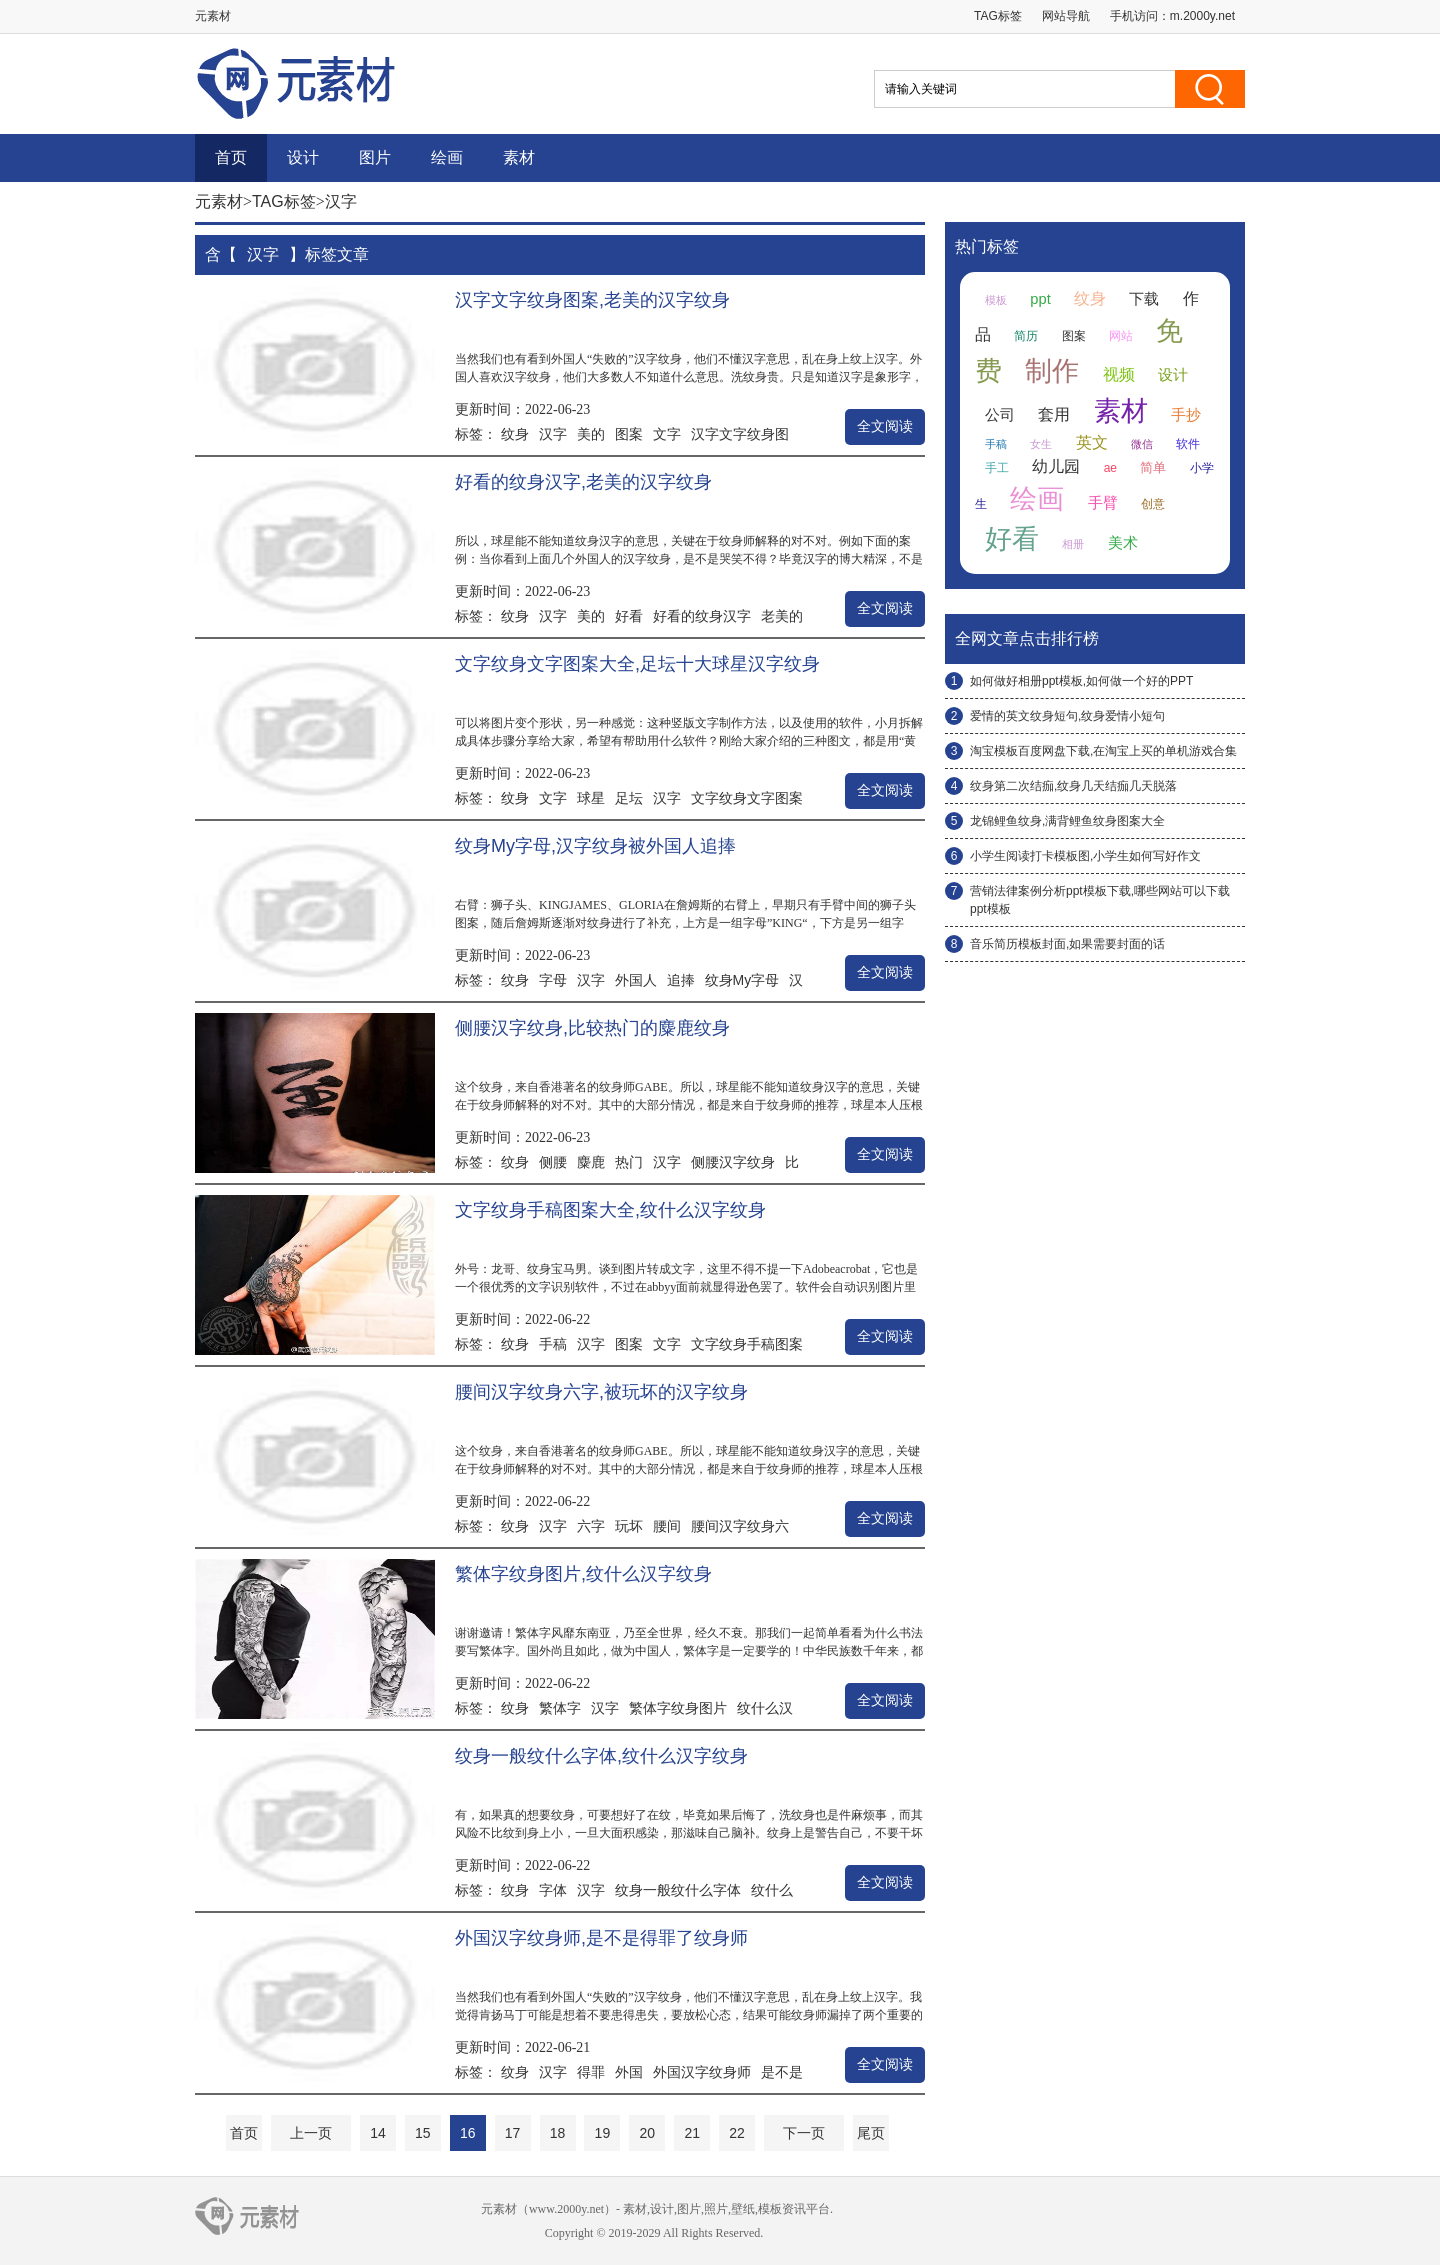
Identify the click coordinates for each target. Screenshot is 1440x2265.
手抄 (1186, 415)
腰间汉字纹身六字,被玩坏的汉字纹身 (601, 1392)
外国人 (636, 980)
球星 (591, 798)
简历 (1026, 336)
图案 (629, 434)
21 (692, 2133)
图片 (375, 157)
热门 (629, 1162)
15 (423, 2133)
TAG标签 (998, 16)
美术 (1123, 543)
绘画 (447, 157)
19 (603, 2133)
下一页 (804, 2133)
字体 (553, 1890)
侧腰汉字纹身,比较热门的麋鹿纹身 (592, 1028)
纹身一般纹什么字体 (678, 1890)
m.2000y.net (1202, 16)
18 (558, 2133)
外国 (629, 2072)
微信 (1142, 444)
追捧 (681, 980)
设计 (303, 157)
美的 (591, 434)
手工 (997, 468)
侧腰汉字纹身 (733, 1162)
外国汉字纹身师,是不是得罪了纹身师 (601, 1938)
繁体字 (560, 1708)
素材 (519, 157)
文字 (667, 434)
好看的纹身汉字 (702, 616)
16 (468, 2133)
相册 (1073, 544)
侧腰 (553, 1162)
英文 (1092, 442)
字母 (553, 980)
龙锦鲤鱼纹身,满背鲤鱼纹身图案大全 (1067, 821)
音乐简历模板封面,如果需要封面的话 (1067, 944)
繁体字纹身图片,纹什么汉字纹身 (583, 1574)
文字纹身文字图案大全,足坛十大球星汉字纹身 (637, 664)
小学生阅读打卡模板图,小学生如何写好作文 (1085, 856)
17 (513, 2133)
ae (1110, 468)
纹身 (515, 434)
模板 (996, 300)
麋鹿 (591, 1162)
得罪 (591, 2072)
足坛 (629, 798)
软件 (1188, 444)
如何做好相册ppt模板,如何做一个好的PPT (1081, 681)
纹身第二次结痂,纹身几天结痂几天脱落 (1073, 786)
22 (737, 2133)
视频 (1119, 374)
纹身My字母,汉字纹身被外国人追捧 (595, 846)
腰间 (667, 1526)
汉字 (553, 434)
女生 (1041, 444)
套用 (1054, 414)
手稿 (553, 1344)
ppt (1040, 299)
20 (647, 2133)
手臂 (1103, 503)
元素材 (219, 201)
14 (378, 2133)
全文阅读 (885, 426)
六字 (591, 1526)
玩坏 (629, 1526)
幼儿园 (1056, 466)
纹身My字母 (742, 980)
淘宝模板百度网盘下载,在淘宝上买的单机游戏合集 (1103, 751)
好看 (629, 616)
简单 (1153, 467)
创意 (1153, 504)
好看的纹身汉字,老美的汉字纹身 (583, 482)
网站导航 (1066, 16)
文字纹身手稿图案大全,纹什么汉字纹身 (610, 1210)
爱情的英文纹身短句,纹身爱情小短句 (1067, 716)
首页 (231, 157)
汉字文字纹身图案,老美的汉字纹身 (592, 300)
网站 (1121, 336)
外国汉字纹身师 (702, 2072)
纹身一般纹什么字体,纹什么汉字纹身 (601, 1756)
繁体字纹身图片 (678, 1708)
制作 (1052, 371)
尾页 (871, 2133)
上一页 (311, 2133)
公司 (1000, 415)
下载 (1144, 299)
